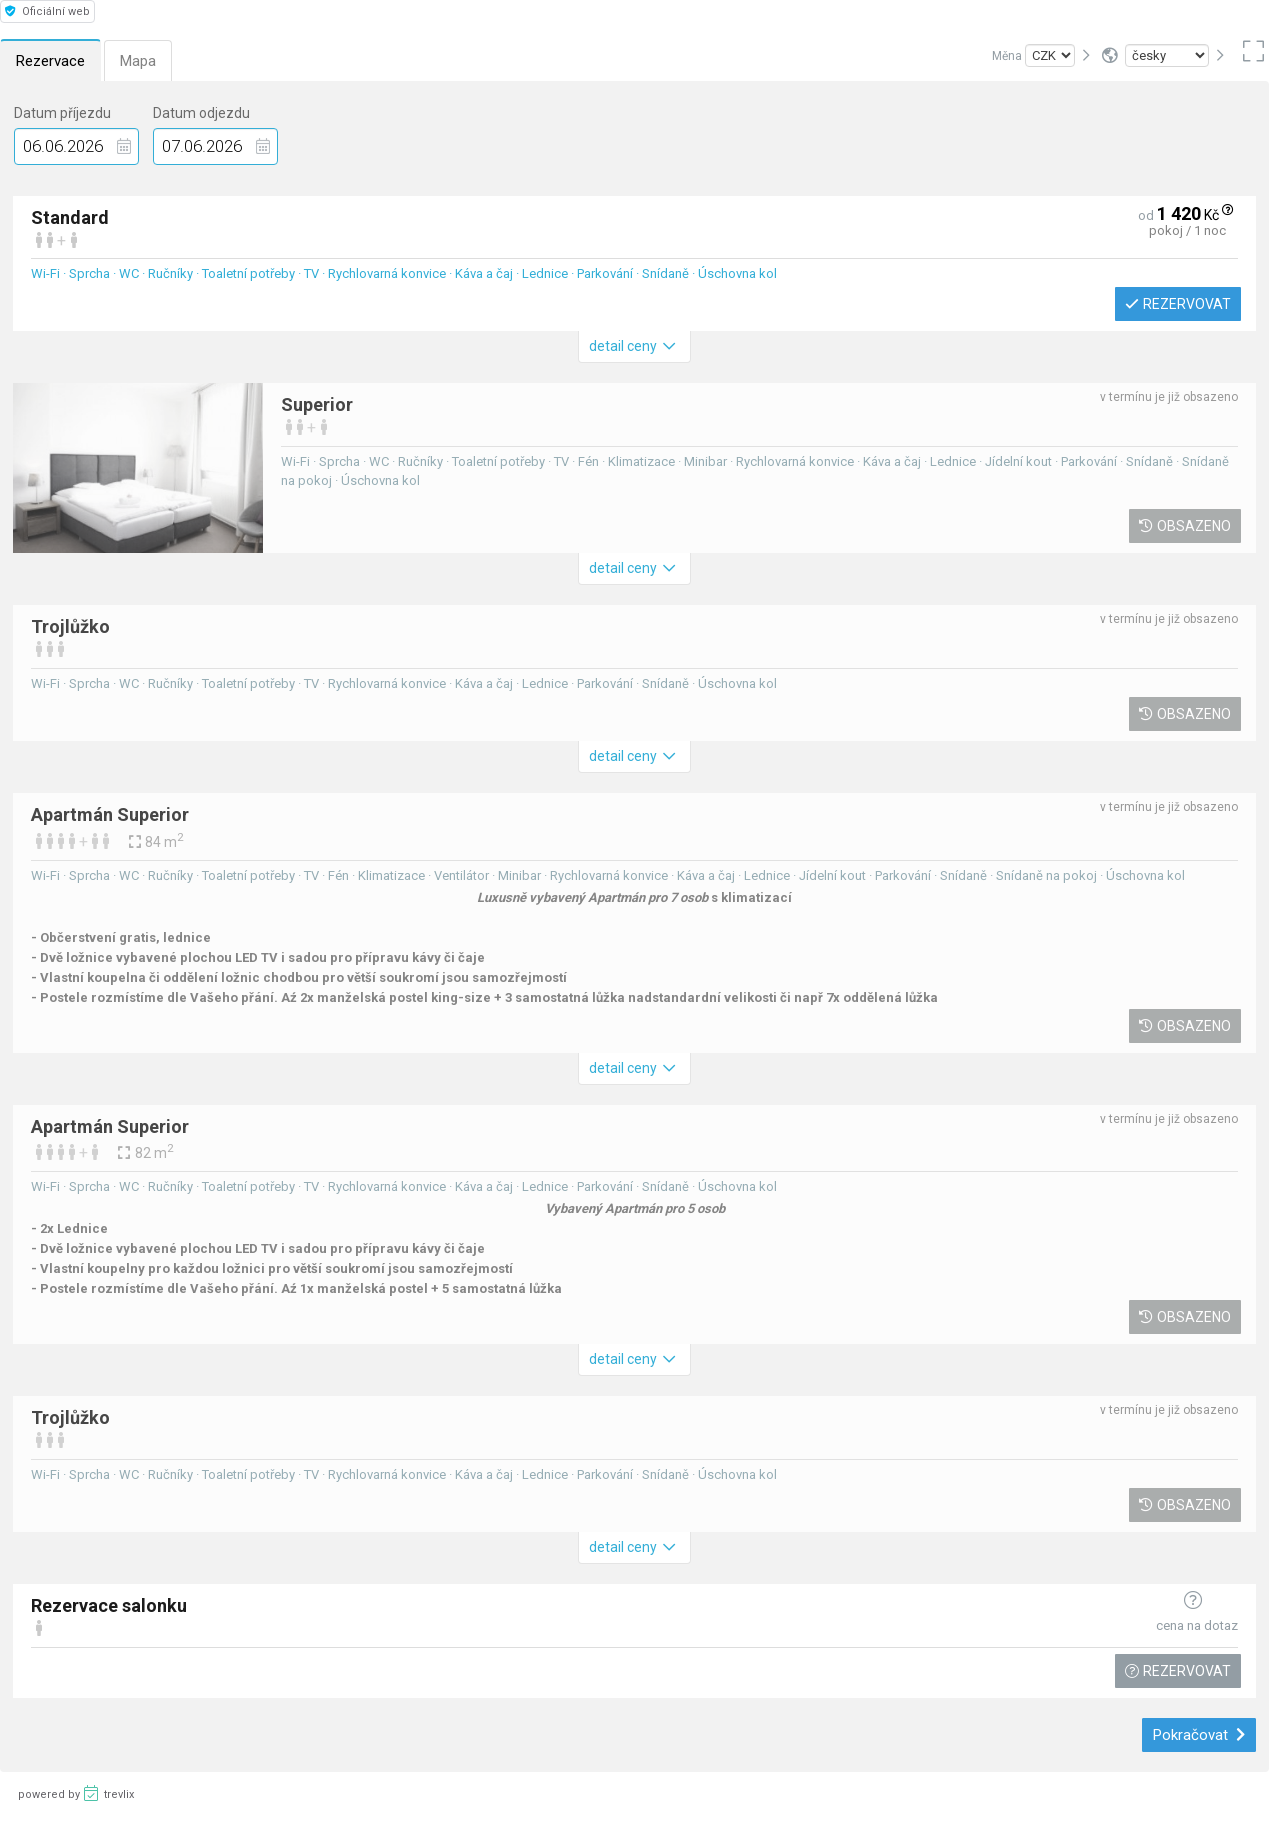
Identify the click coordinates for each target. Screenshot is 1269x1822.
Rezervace (50, 61)
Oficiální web (47, 11)
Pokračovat (1199, 1735)
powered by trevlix (76, 1793)
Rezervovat (1178, 304)
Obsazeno (1185, 526)
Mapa (138, 61)
